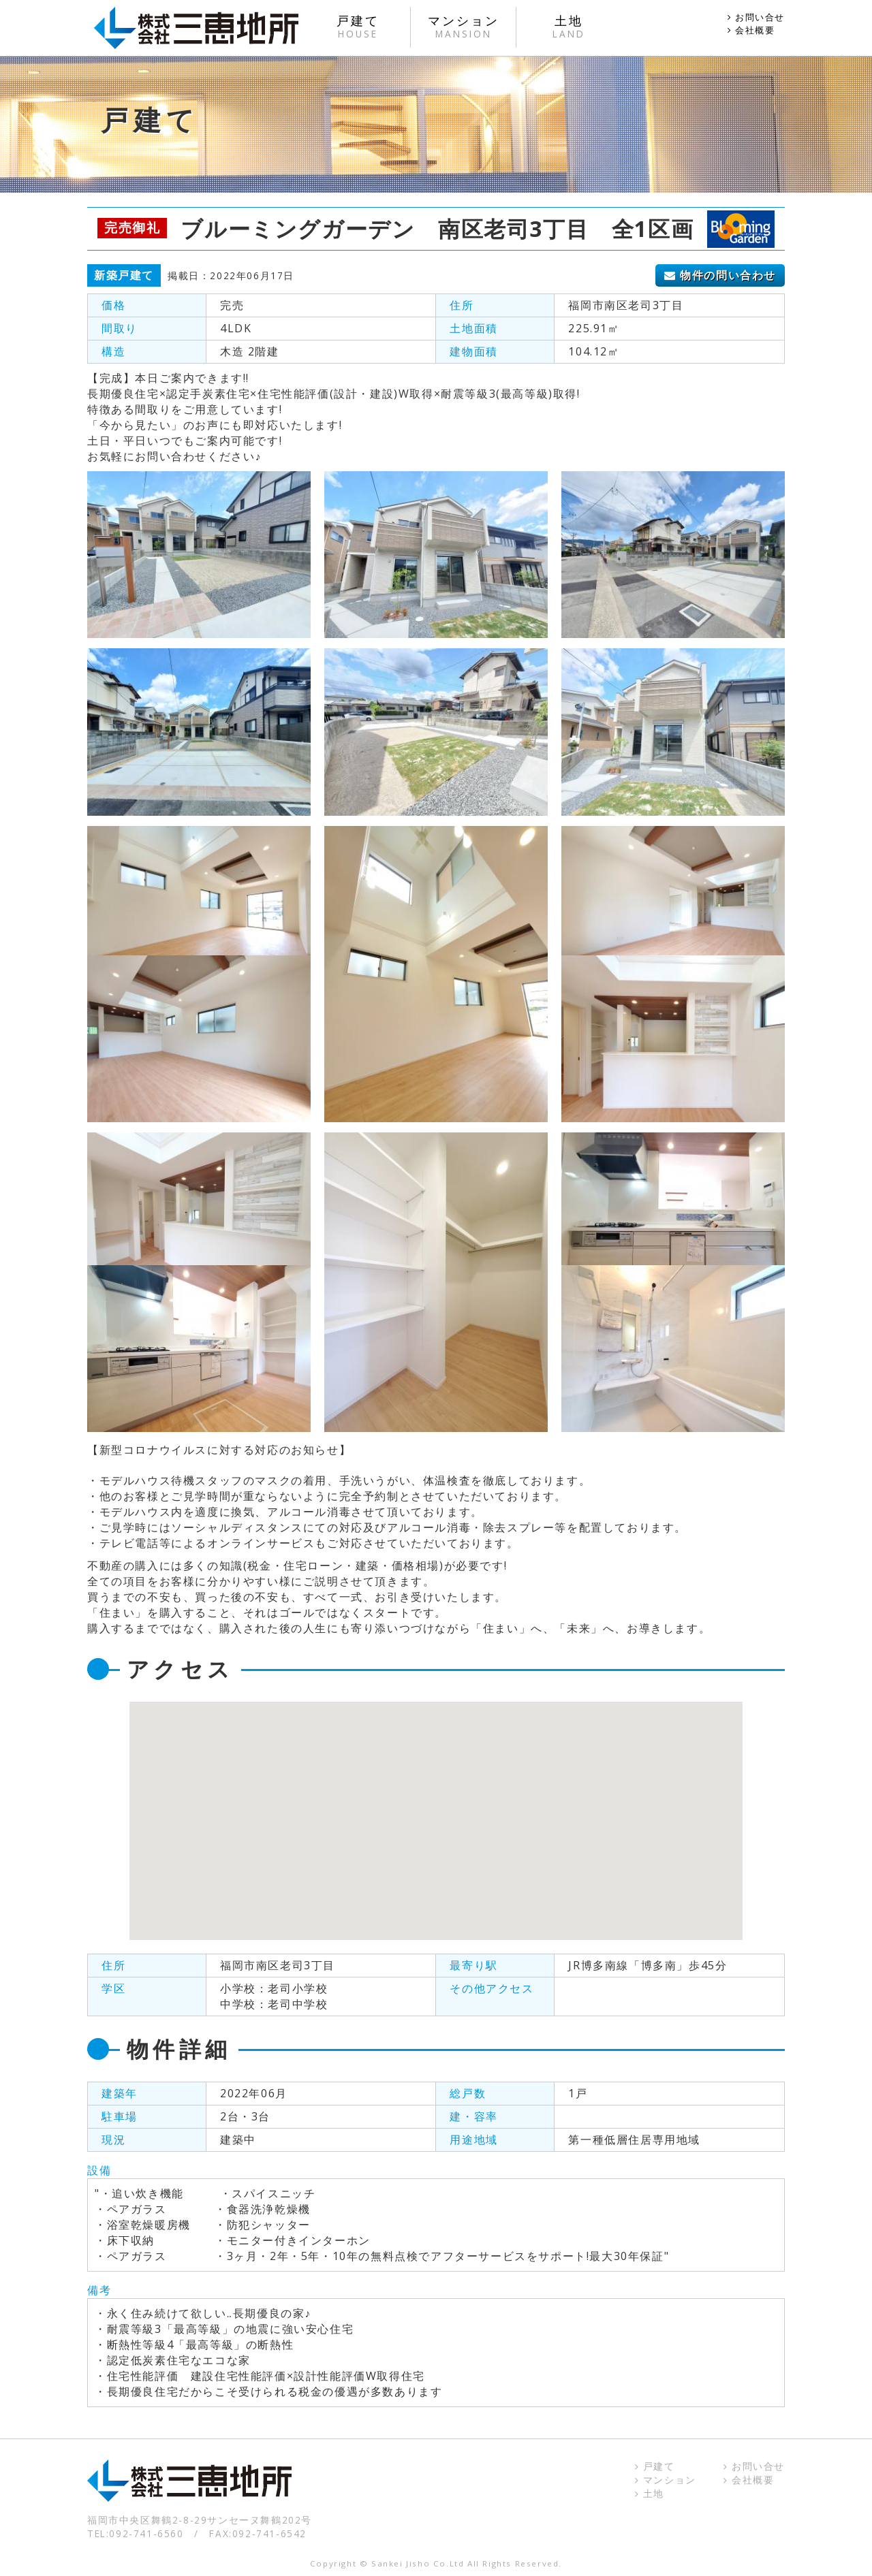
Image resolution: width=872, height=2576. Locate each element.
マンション (665, 2479)
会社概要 (751, 30)
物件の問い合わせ (720, 275)
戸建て (655, 2466)
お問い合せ (756, 17)
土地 (649, 2493)
